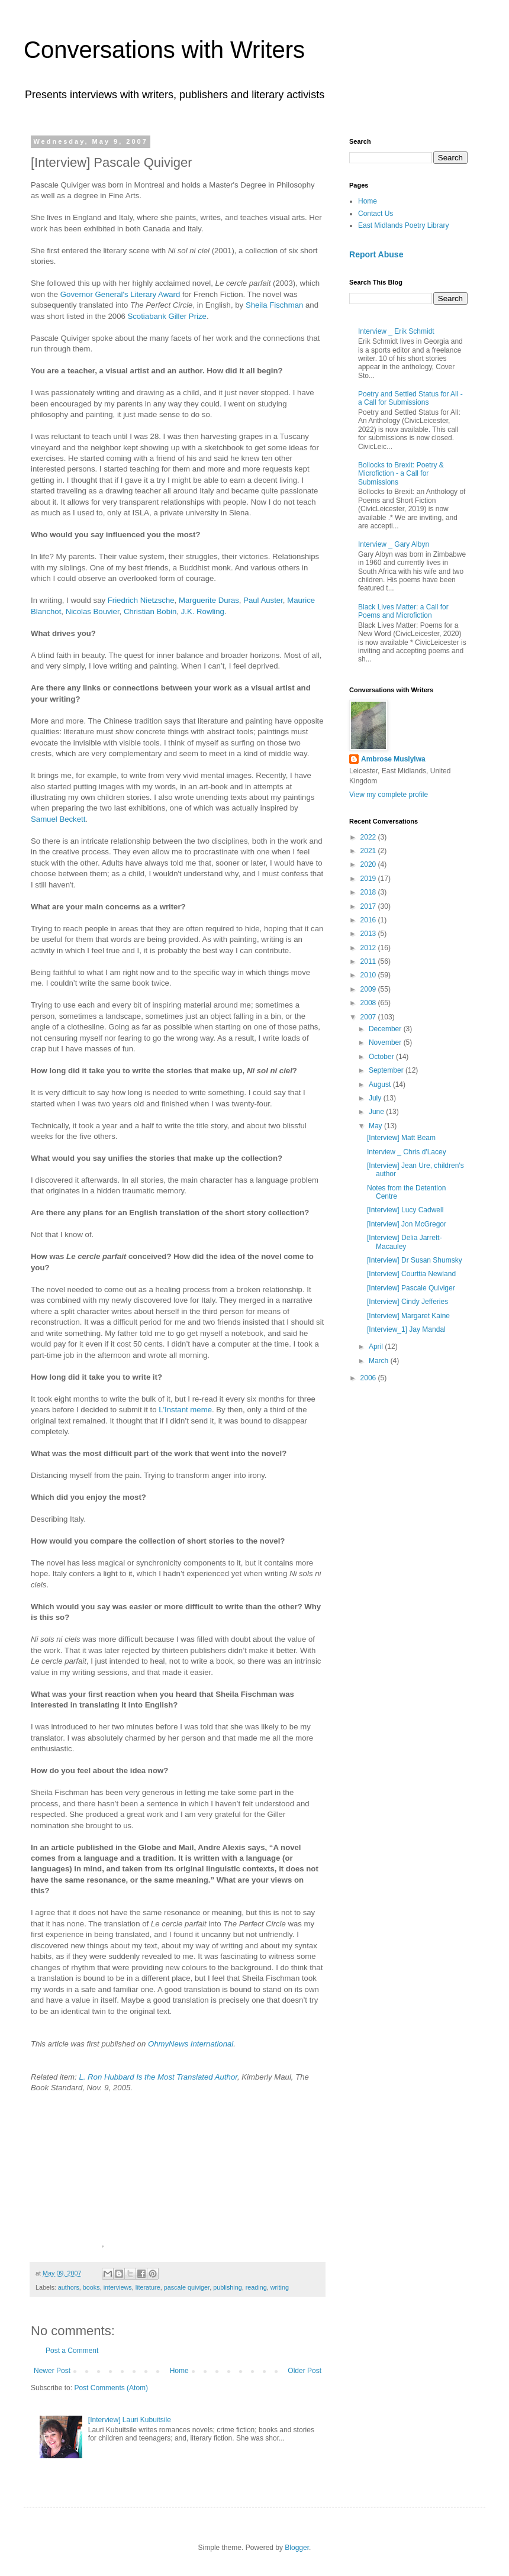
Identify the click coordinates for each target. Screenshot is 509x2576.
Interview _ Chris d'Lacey (406, 1152)
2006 (369, 1378)
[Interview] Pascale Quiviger (411, 1288)
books (91, 2287)
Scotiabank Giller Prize (166, 316)
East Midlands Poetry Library (403, 225)
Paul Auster (263, 600)
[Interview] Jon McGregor (406, 1224)
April (377, 1346)
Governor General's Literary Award (120, 294)
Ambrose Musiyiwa (393, 759)
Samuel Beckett (58, 819)
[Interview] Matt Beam (401, 1138)
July (376, 1098)
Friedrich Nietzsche (141, 600)
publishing (227, 2287)
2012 (369, 948)
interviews (118, 2287)
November (386, 1042)
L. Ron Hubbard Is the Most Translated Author (158, 2077)
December (386, 1029)
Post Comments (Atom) (111, 2388)
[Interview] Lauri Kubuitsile (129, 2420)
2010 (369, 975)
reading (256, 2287)
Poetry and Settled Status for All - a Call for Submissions (410, 398)
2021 (369, 851)
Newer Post (52, 2371)
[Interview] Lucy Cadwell (405, 1210)
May (376, 1126)
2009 (369, 989)
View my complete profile (388, 794)
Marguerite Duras (209, 600)
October (382, 1057)
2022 (369, 837)
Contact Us (375, 213)
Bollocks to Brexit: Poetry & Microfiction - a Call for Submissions (401, 473)
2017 (369, 906)
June (377, 1112)
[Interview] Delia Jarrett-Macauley (404, 1242)
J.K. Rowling (202, 611)
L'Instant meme (185, 1409)
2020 (369, 864)
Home (179, 2371)
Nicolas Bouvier (93, 611)
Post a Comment (72, 2350)
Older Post (304, 2371)
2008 (369, 1003)
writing (279, 2287)
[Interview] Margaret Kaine (408, 1316)
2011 (369, 961)
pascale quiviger (187, 2287)
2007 (369, 1017)
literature (148, 2287)
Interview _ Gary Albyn (393, 544)
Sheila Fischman (274, 305)
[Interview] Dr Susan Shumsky (414, 1260)
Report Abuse (376, 254)
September (387, 1070)
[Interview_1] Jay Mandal (406, 1329)
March (380, 1361)
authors (68, 2287)
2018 (369, 892)
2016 (369, 920)
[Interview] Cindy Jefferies (407, 1301)
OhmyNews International (190, 2043)
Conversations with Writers (164, 50)
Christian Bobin (150, 611)
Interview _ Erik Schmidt (396, 331)
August (381, 1084)
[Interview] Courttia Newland (411, 1274)
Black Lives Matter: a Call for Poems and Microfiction (403, 611)
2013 (369, 933)
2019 (369, 878)
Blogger (297, 2547)
